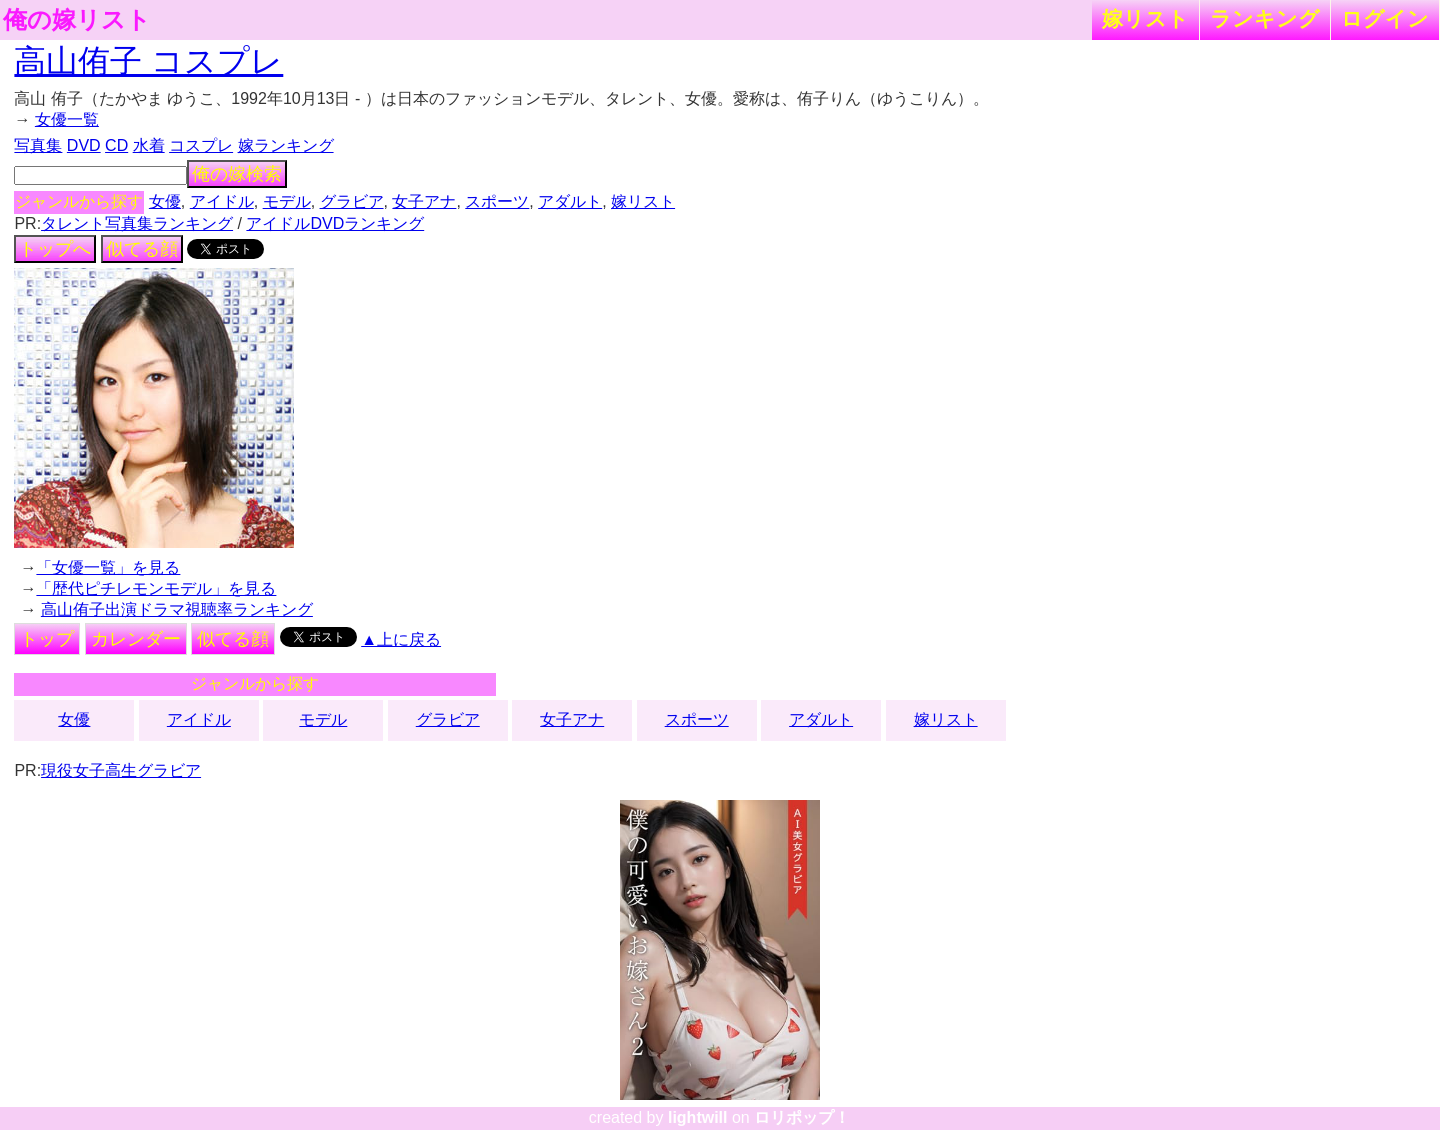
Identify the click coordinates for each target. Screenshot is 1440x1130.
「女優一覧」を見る (108, 567)
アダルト (570, 201)
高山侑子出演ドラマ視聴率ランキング (177, 609)
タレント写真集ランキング (137, 223)
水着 (149, 145)
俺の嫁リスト (77, 20)
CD (116, 145)
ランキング (1265, 18)
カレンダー (136, 639)
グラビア (352, 201)
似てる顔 (142, 249)
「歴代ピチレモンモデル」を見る (156, 588)
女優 (165, 201)
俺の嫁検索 (237, 174)
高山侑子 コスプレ (148, 61)
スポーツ (497, 201)
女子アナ (424, 201)
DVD (84, 145)
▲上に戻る (401, 639)
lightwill (698, 1117)
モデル (287, 201)
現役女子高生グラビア (121, 770)
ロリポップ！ (802, 1117)
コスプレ (201, 145)
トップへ (55, 249)
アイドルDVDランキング (335, 223)
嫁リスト (1145, 18)
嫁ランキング (286, 145)
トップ (47, 639)
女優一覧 (67, 119)
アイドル (222, 201)
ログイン (1385, 18)
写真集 (38, 145)
